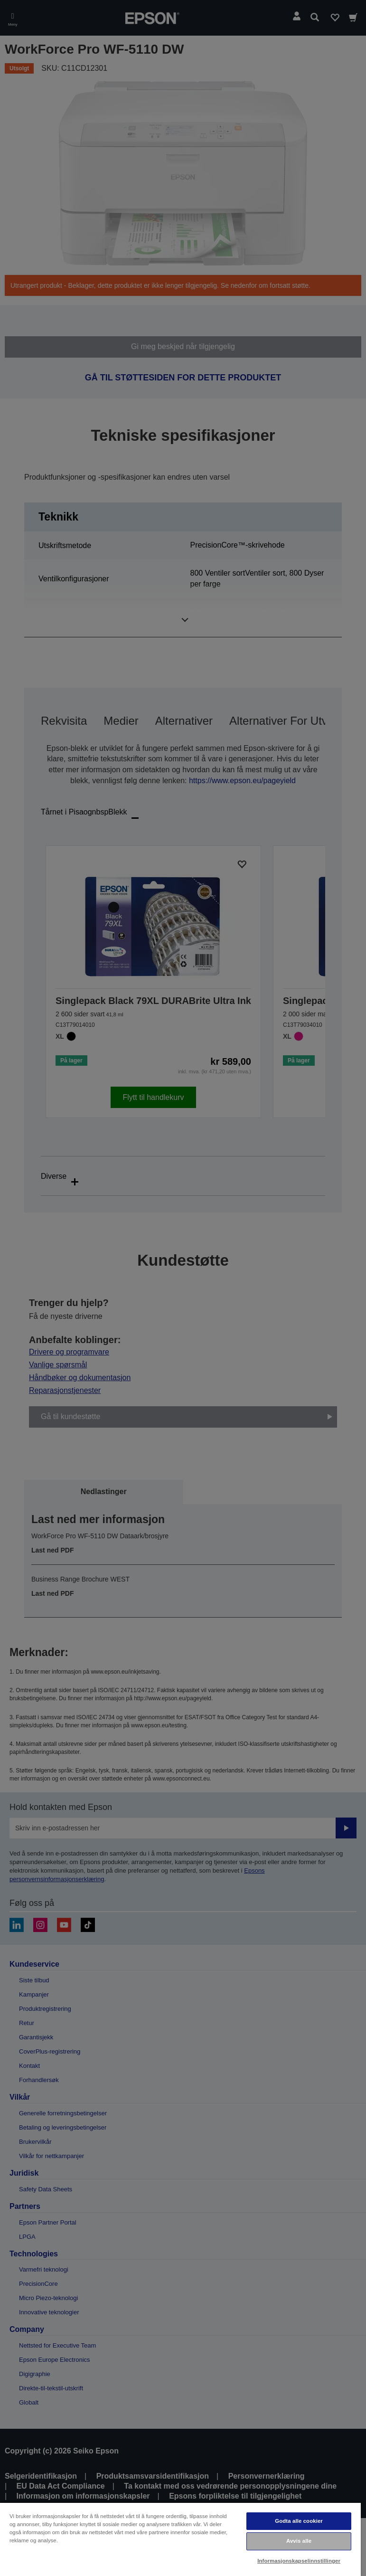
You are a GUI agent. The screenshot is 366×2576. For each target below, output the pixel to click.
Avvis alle (298, 2541)
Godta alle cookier (299, 2521)
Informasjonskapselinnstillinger (298, 2561)
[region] (180, 2539)
